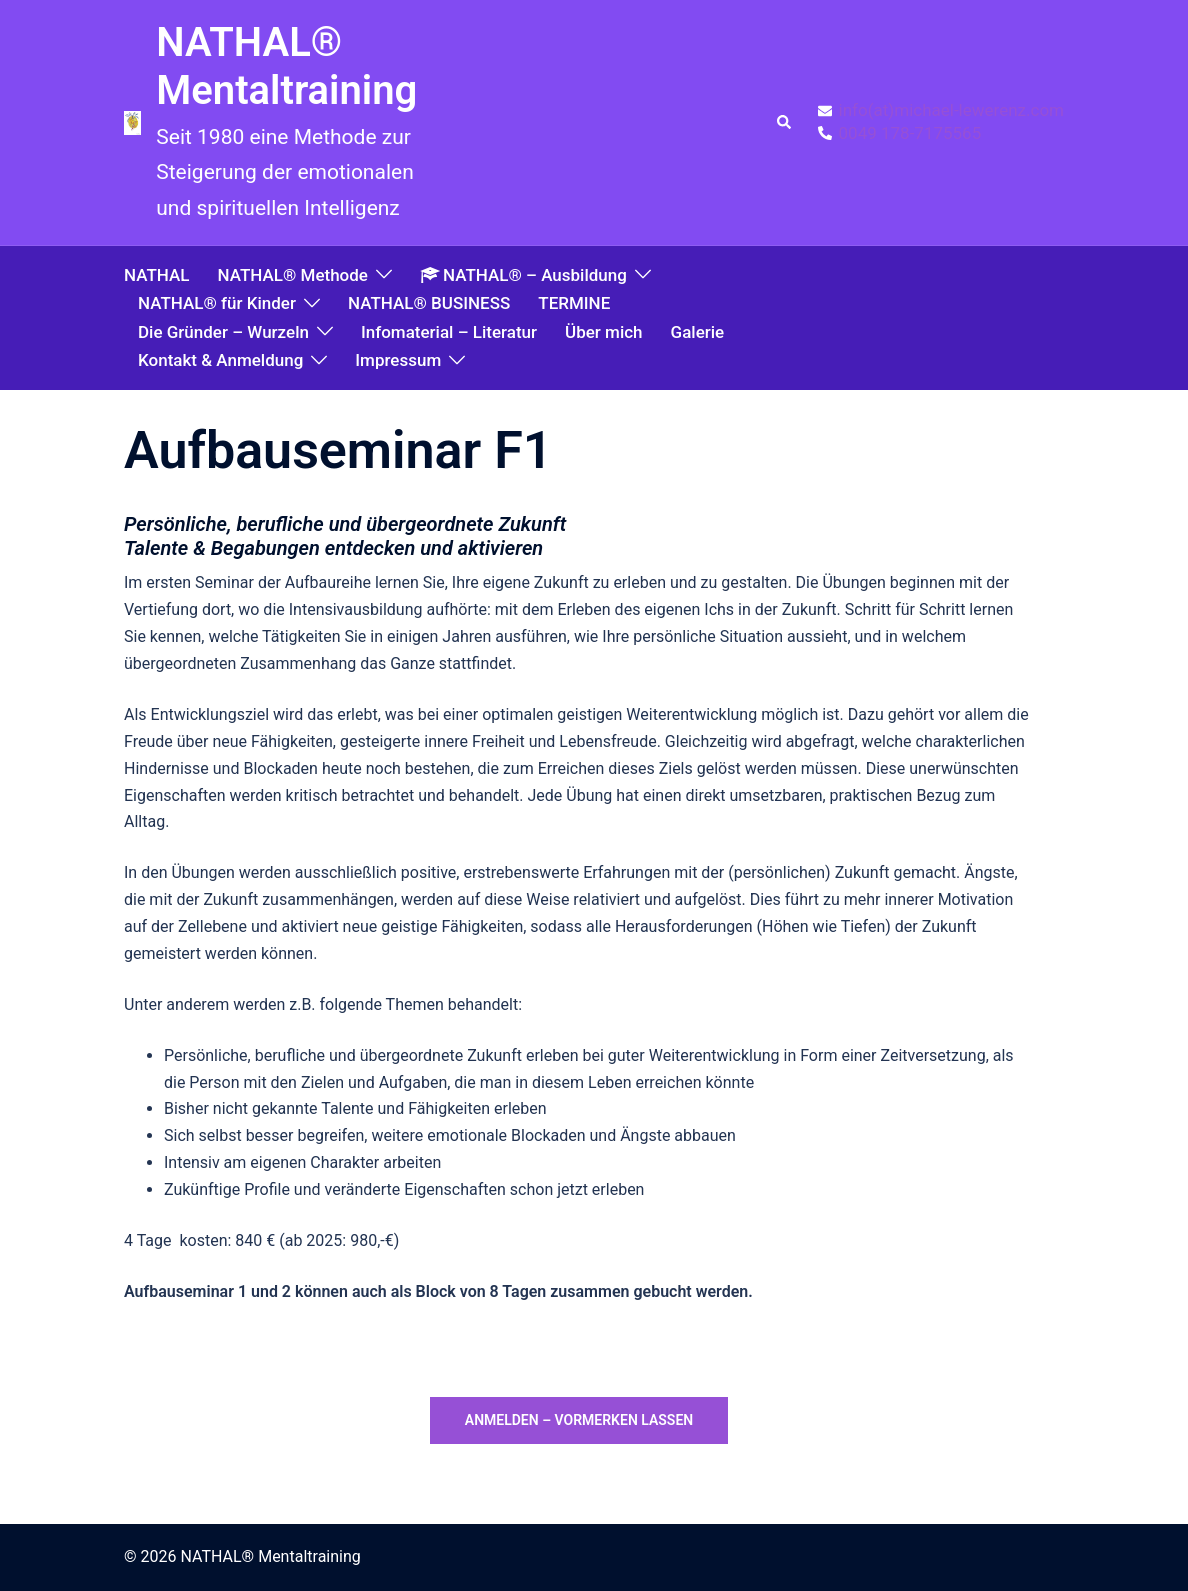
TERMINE (574, 303)
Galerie (698, 332)
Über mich (603, 332)
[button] (785, 123)
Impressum (398, 360)
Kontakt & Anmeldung (220, 360)
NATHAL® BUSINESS (429, 303)
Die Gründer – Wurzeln (223, 332)
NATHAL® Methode (292, 275)
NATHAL (156, 275)
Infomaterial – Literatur (449, 332)
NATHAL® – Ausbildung (523, 275)
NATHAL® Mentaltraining (286, 66)
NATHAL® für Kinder (217, 303)
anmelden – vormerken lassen (579, 1420)
